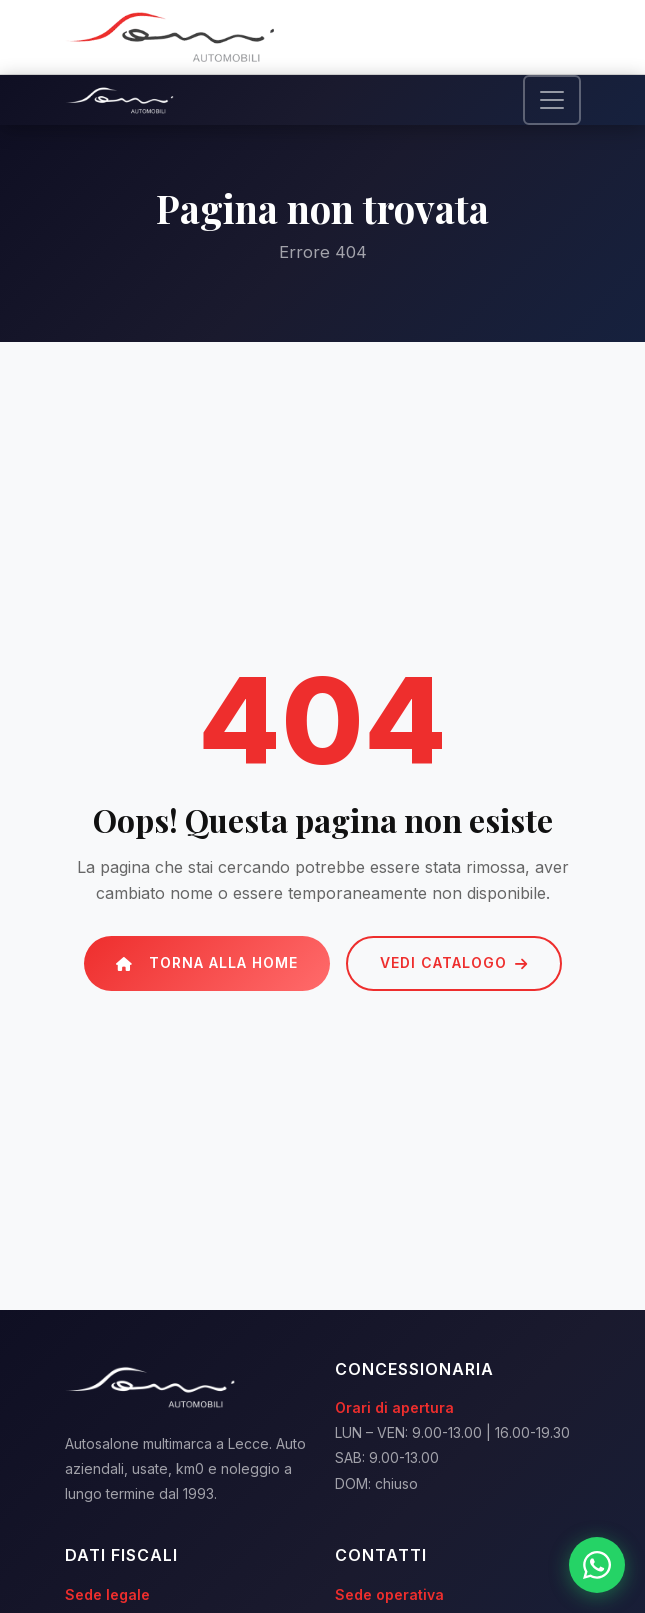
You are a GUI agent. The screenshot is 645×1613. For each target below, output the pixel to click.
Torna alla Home (207, 962)
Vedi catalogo (454, 962)
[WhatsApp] (597, 1565)
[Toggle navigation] (552, 100)
